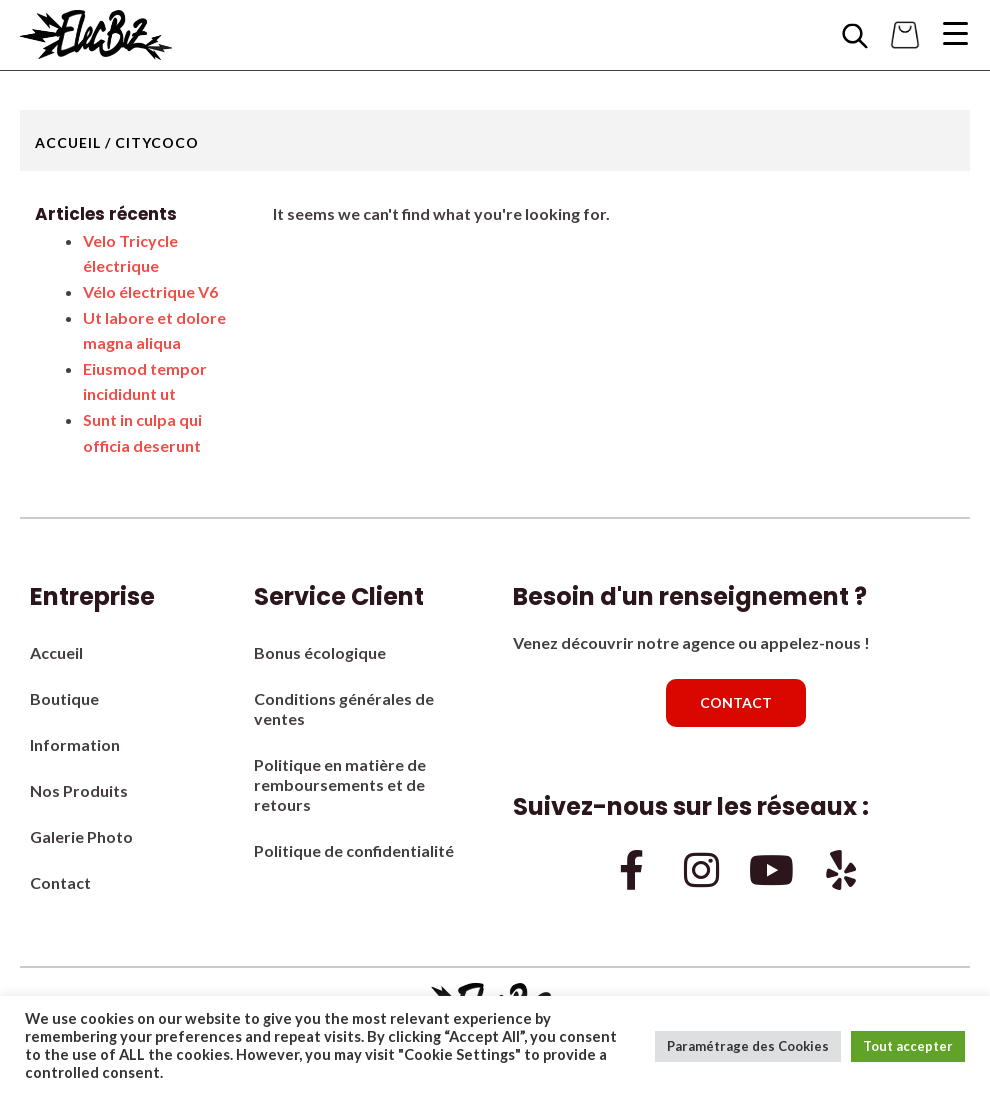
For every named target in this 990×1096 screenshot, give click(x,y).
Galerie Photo (81, 836)
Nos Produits (79, 790)
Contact (60, 882)
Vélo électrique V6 (150, 291)
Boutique (64, 698)
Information (75, 744)
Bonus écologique (320, 652)
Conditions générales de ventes (344, 708)
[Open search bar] (855, 35)
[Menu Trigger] (955, 33)
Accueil (68, 142)
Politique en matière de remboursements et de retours (340, 784)
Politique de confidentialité (354, 850)
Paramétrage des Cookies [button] (748, 1046)
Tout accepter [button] (908, 1046)
